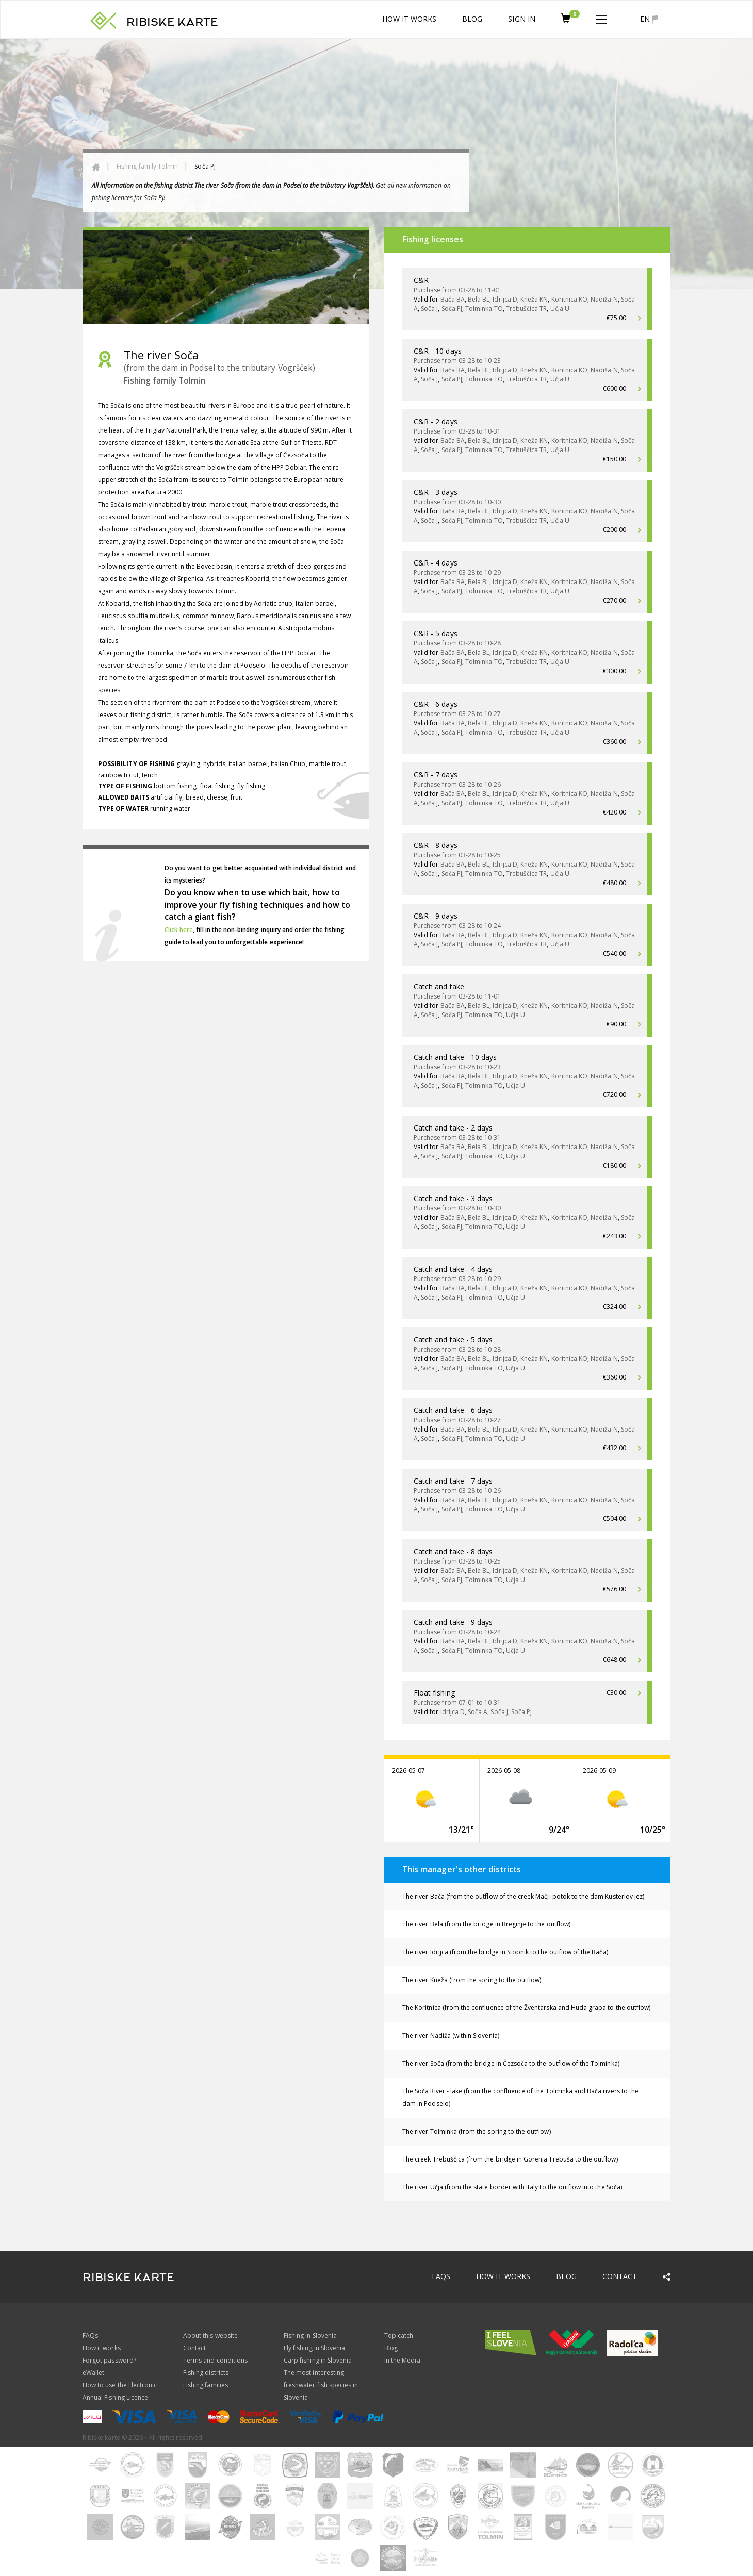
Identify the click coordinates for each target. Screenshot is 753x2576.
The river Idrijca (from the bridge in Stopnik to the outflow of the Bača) (505, 1952)
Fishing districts (205, 2372)
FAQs (441, 2276)
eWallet (93, 2372)
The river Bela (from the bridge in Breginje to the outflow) (486, 1924)
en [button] (649, 19)
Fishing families (205, 2385)
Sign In (521, 19)
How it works (409, 19)
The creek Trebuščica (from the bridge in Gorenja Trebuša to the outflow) (510, 2159)
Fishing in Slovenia (310, 2335)
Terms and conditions (215, 2360)
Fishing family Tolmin (147, 166)
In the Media (402, 2360)
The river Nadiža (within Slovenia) (450, 2035)
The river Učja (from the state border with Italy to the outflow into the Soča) (512, 2187)
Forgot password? (109, 2360)
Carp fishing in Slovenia (318, 2360)
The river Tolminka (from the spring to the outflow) (476, 2131)
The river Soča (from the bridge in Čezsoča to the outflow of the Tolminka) (510, 2063)
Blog (472, 19)
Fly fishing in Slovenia (314, 2348)
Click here (179, 929)
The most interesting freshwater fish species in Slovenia (321, 2385)
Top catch (398, 2335)
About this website (210, 2335)
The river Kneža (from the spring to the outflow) (471, 1979)
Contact (619, 2276)
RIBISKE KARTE (172, 22)
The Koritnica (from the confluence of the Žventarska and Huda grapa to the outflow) (526, 2007)
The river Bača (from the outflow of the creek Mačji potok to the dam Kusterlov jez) (523, 1896)
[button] (601, 18)
